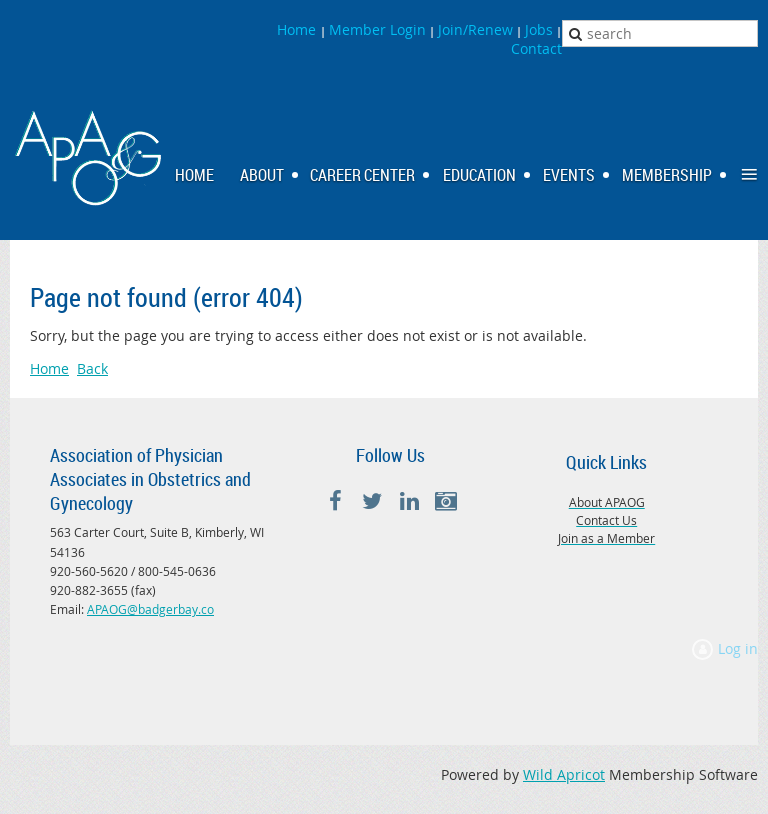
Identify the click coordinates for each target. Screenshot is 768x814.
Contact (536, 48)
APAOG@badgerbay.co (150, 609)
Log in (738, 648)
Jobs (539, 29)
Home (298, 29)
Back (92, 368)
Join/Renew (475, 29)
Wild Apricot (564, 774)
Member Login (377, 29)
